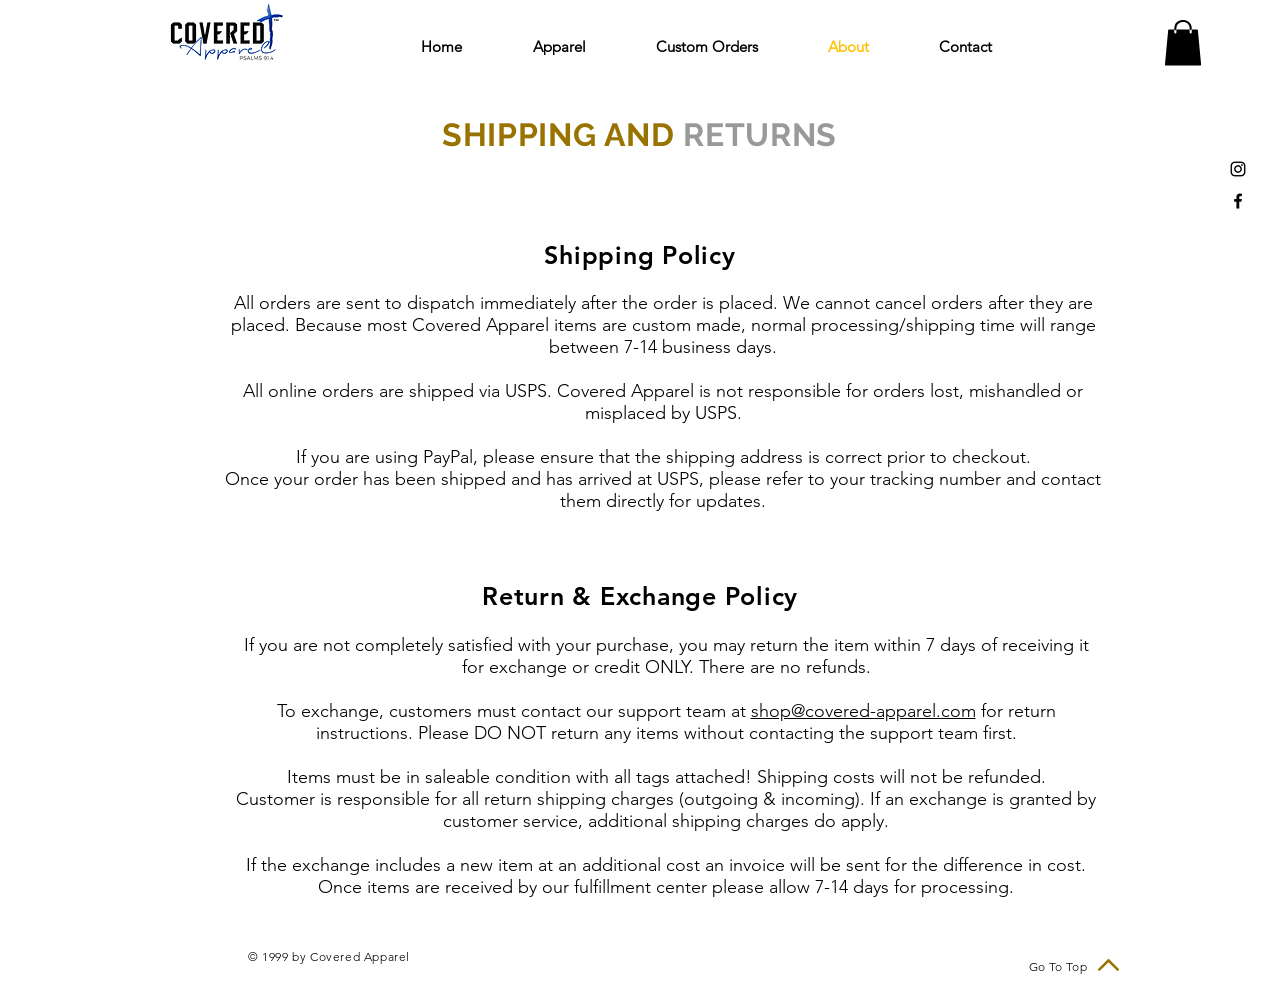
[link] (1183, 42)
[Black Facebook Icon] (1238, 201)
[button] (579, 46)
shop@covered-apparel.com (863, 711)
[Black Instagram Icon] (1238, 169)
